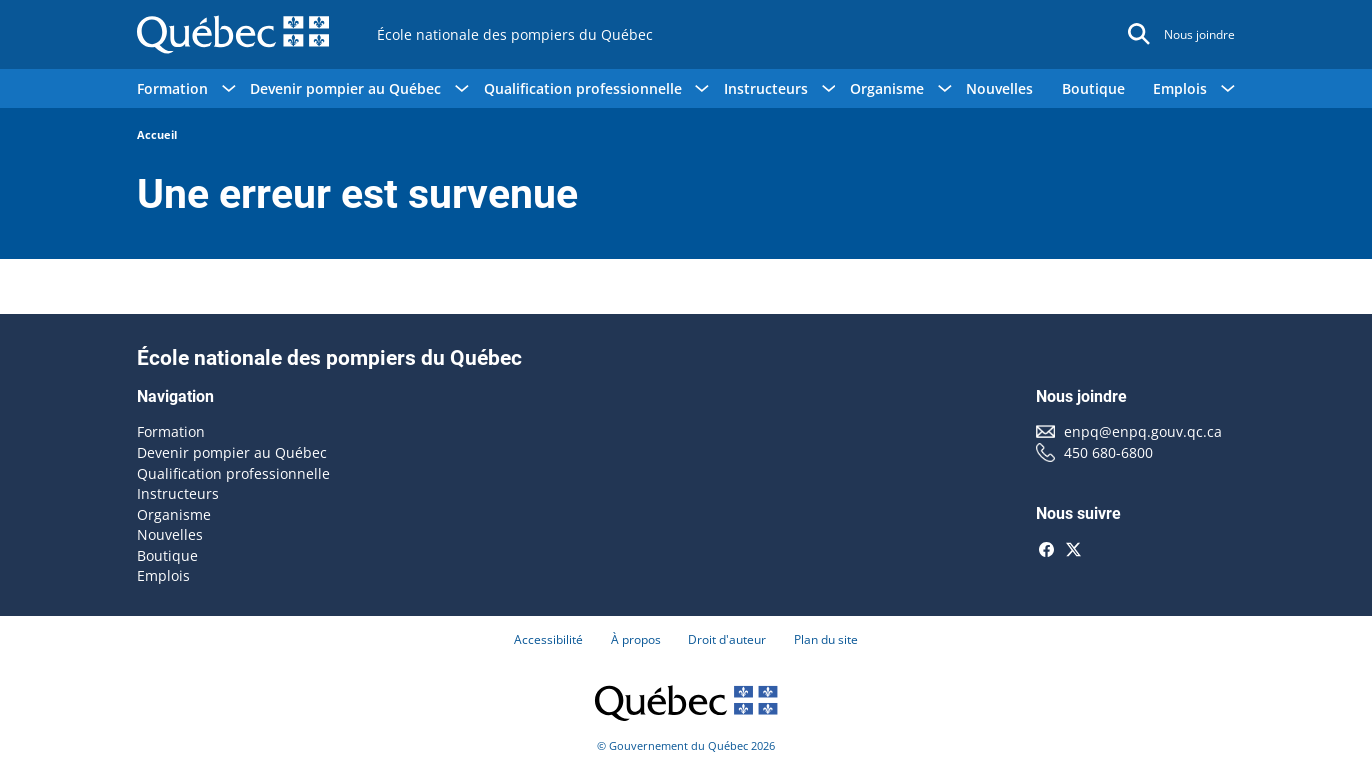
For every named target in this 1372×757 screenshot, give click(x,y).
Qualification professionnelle (233, 473)
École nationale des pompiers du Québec (515, 34)
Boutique (1093, 88)
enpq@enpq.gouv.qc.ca (1143, 431)
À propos (636, 639)
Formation (171, 431)
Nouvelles (999, 88)
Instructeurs (178, 493)
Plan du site (826, 639)
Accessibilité (548, 639)
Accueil (157, 134)
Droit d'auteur (727, 639)
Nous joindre (1199, 34)
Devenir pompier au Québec (232, 452)
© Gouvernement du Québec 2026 (686, 745)
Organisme (174, 514)
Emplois (163, 575)
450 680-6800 (1108, 452)
